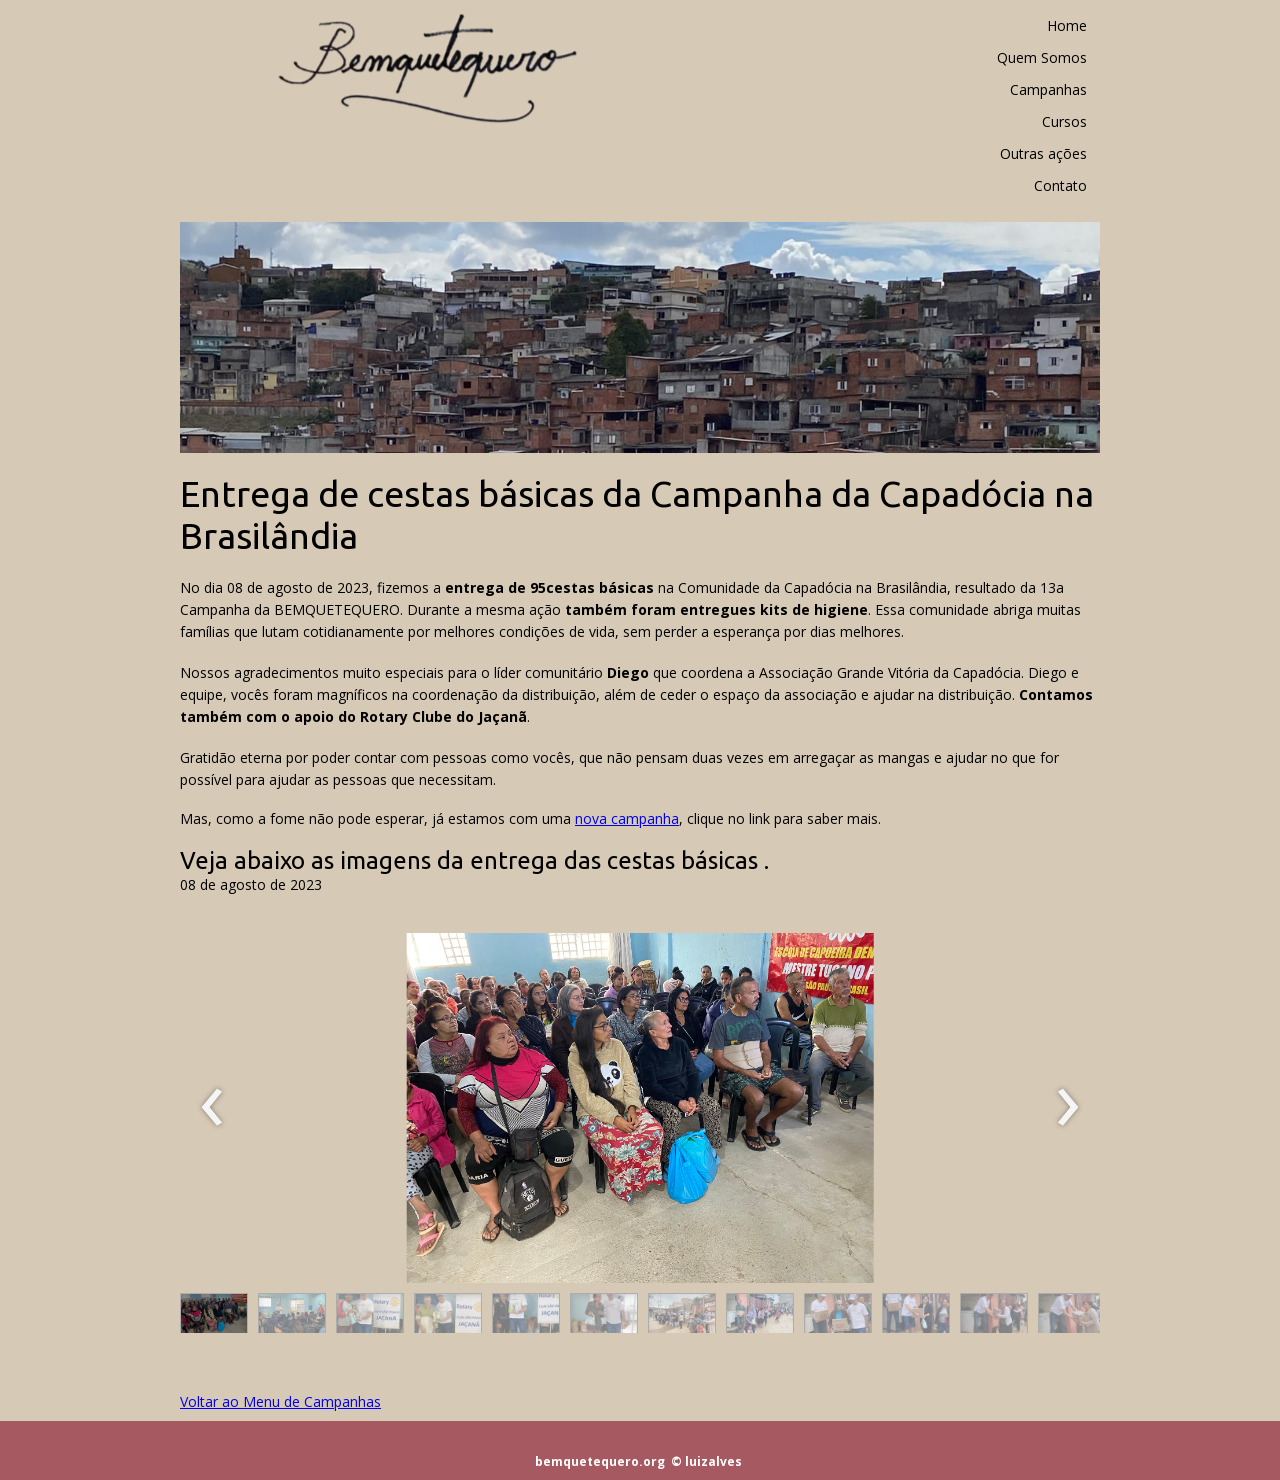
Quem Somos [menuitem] (1042, 57)
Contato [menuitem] (1060, 185)
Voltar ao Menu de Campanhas (280, 1401)
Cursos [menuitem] (1064, 121)
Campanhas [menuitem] (1048, 89)
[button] (214, 1318)
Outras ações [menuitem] (1043, 153)
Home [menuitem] (1067, 25)
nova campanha (627, 818)
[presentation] (212, 1108)
